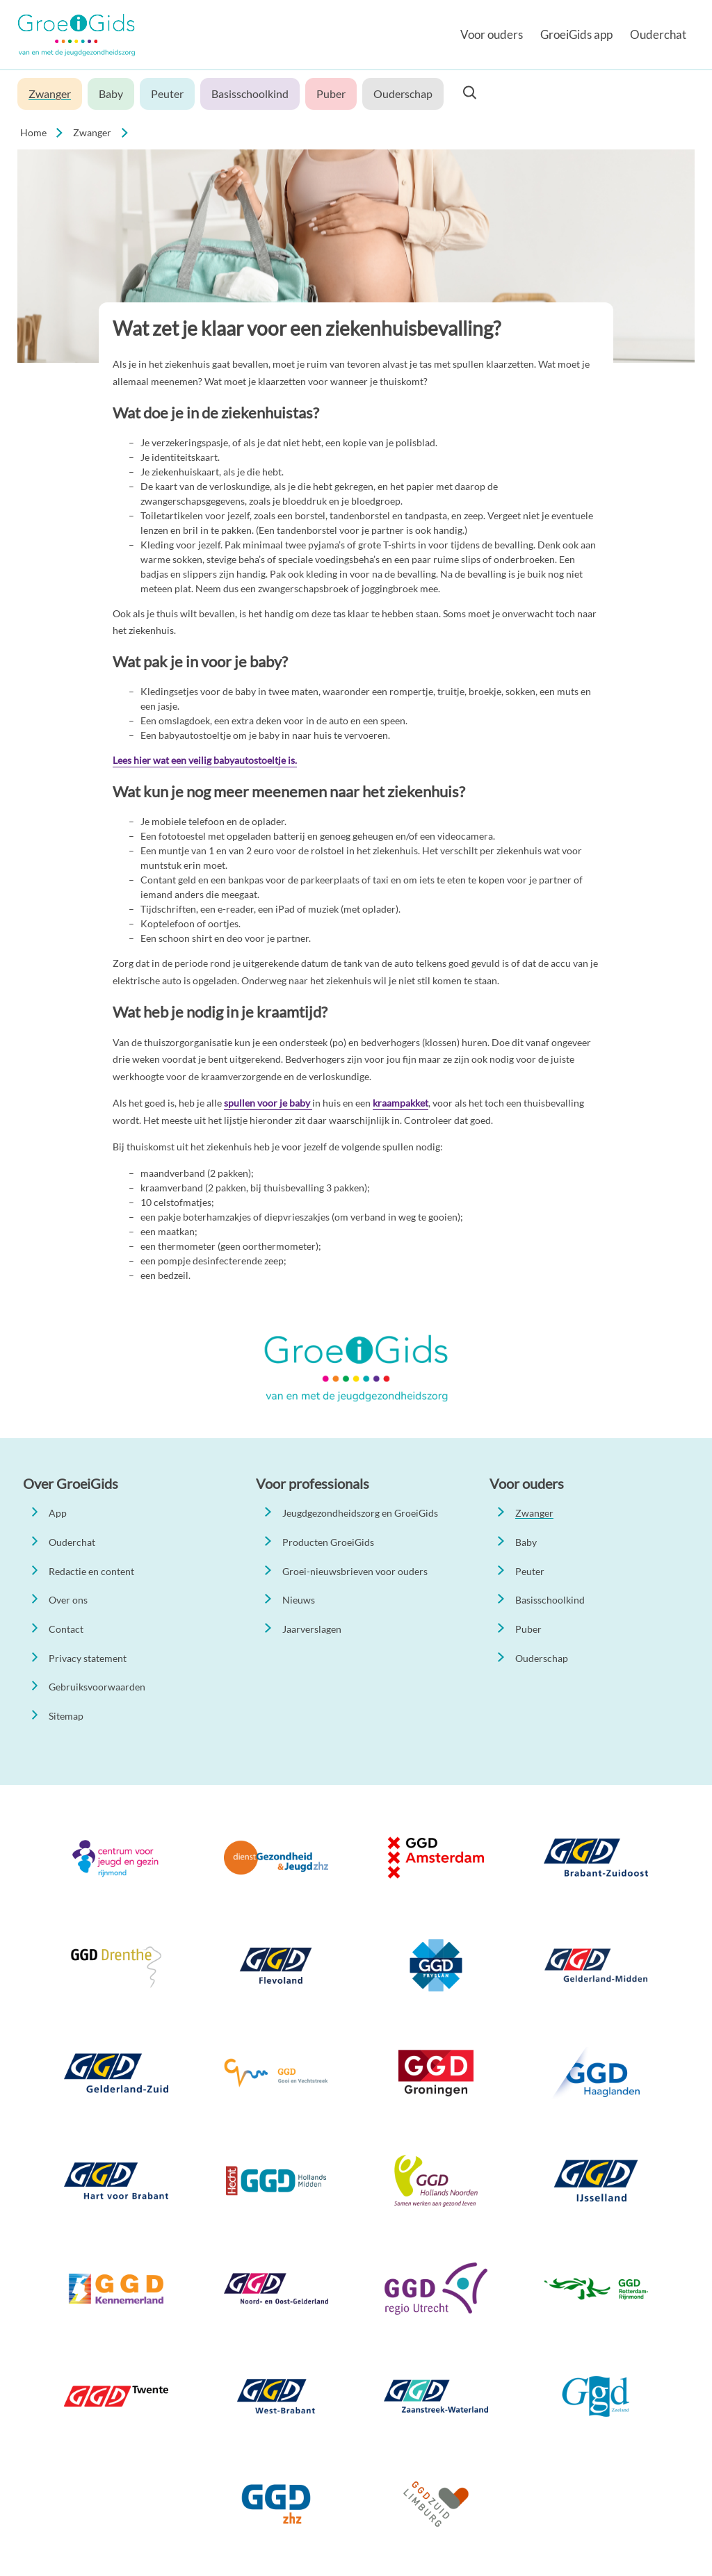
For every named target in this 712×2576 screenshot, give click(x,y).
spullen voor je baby (268, 1103)
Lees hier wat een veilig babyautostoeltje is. (205, 760)
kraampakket (400, 1103)
